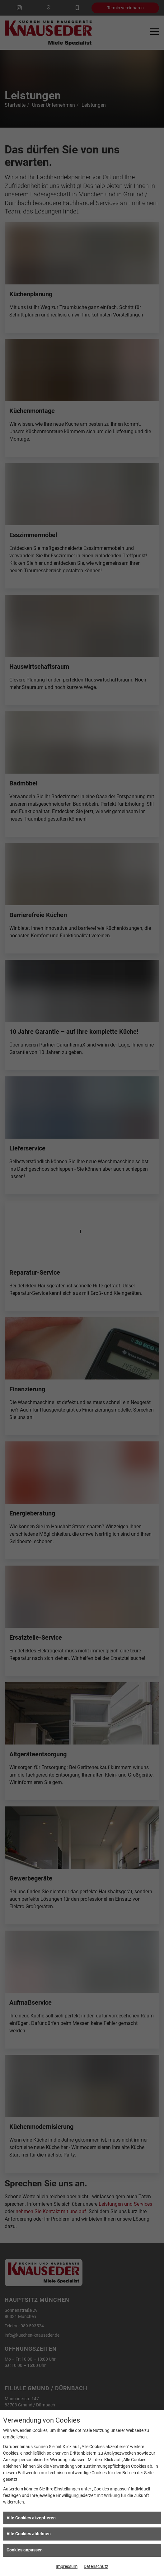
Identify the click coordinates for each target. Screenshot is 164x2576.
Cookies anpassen (25, 2549)
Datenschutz (96, 2566)
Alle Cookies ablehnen (29, 2533)
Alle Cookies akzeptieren (31, 2517)
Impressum (66, 2566)
